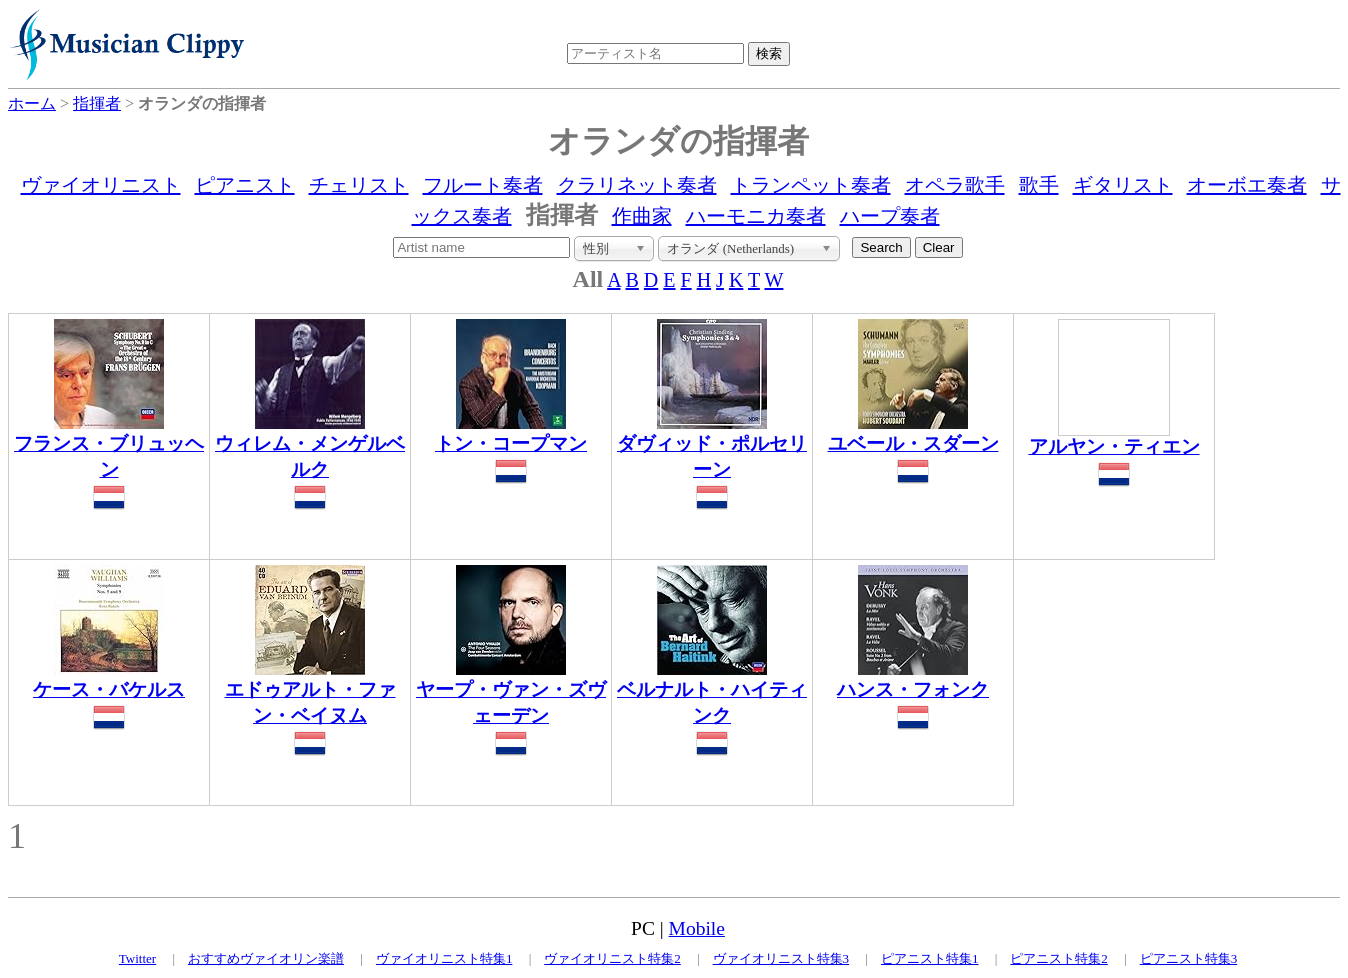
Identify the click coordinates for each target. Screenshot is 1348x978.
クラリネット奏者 (637, 185)
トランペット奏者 (811, 185)
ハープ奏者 (890, 216)
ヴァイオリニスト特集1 (444, 958)
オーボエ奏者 (1247, 185)
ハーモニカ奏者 (756, 216)
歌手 (1039, 185)
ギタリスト (1123, 185)
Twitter (137, 958)
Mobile (697, 928)
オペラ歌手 (955, 185)
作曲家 (642, 216)
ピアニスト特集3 (1189, 958)
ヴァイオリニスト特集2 (612, 958)
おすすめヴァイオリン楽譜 (266, 958)
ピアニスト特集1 (930, 958)
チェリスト (359, 185)
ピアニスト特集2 (1059, 958)
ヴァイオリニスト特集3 (781, 958)
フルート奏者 (483, 185)
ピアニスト (245, 185)
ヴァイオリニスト (101, 185)
